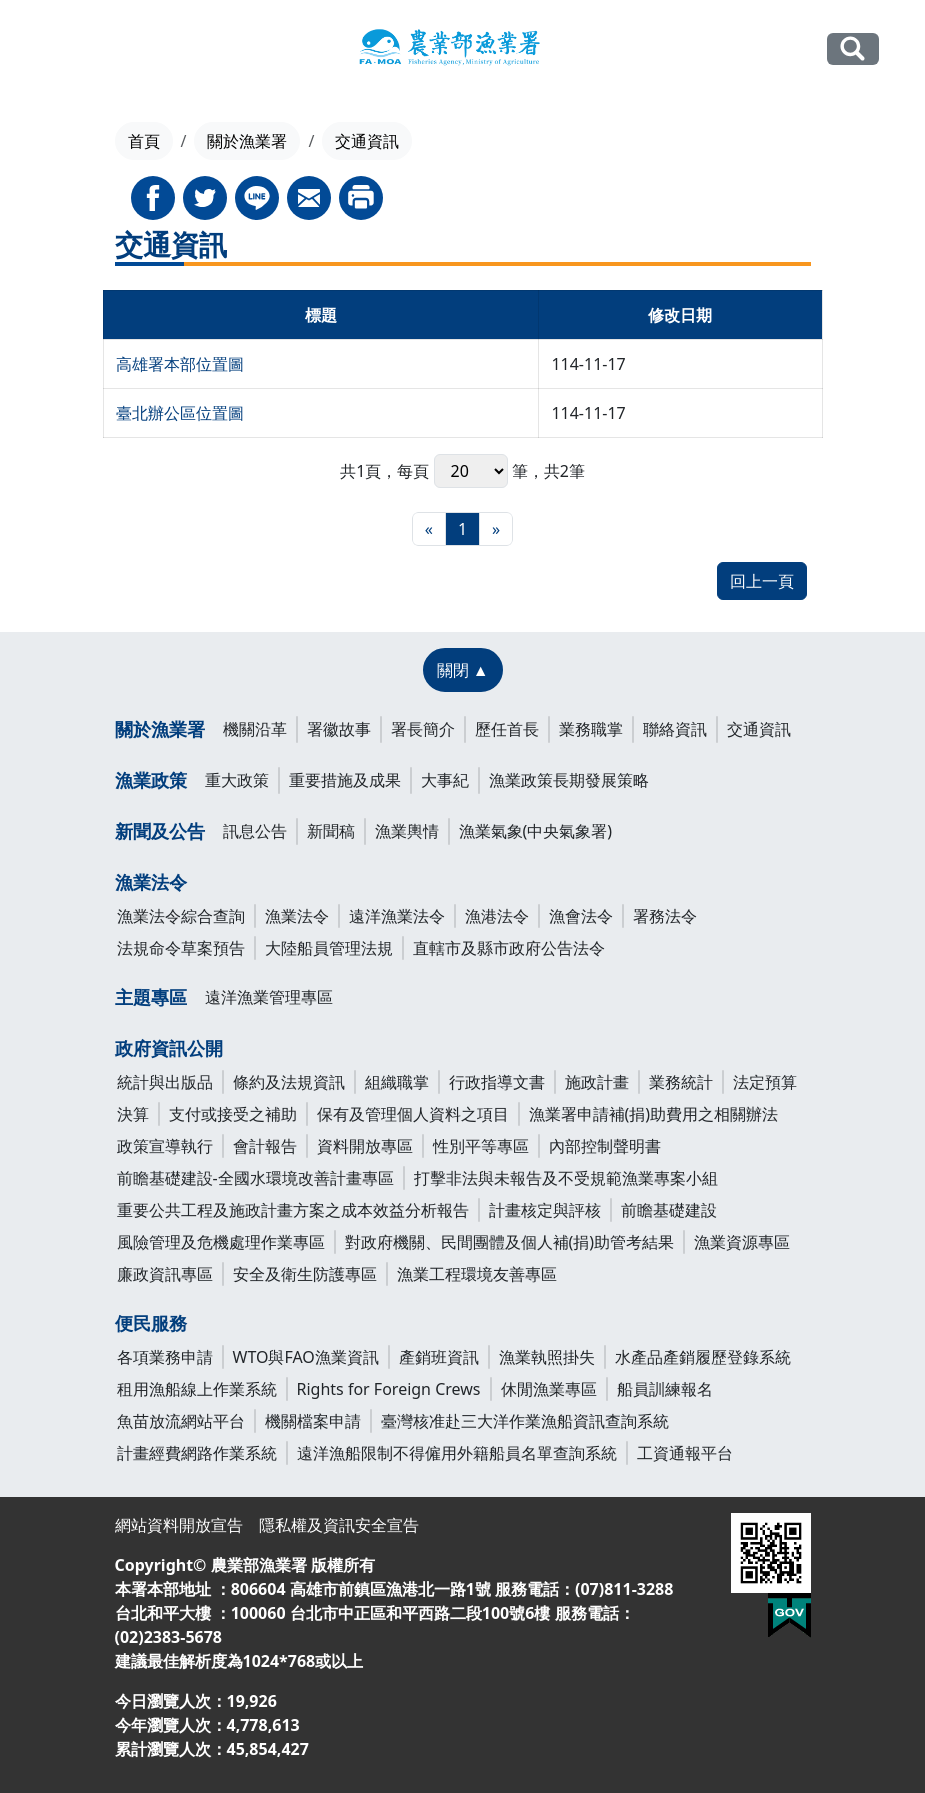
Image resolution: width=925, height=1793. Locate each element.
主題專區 (151, 997)
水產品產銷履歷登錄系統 (703, 1357)
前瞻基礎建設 (669, 1210)
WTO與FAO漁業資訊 (306, 1357)
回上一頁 (762, 581)
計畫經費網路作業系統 (197, 1453)
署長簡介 (423, 729)
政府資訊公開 (169, 1048)
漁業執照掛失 (547, 1357)
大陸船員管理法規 (329, 948)
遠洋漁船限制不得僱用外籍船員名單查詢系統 (457, 1453)
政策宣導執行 (165, 1146)
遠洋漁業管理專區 (269, 997)
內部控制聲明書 (605, 1146)
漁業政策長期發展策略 (569, 780)
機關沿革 (255, 729)
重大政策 (237, 780)
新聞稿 (331, 831)
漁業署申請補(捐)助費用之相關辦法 (654, 1114)
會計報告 (265, 1146)
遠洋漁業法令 (397, 916)
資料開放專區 (365, 1146)
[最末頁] (496, 529)
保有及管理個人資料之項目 (413, 1114)
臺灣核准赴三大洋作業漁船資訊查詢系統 (525, 1421)
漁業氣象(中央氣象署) (536, 831)
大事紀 (445, 780)
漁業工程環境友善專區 (477, 1274)
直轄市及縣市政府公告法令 (509, 948)
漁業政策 (151, 780)
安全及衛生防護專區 (305, 1274)
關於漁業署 (247, 141)
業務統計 (681, 1082)
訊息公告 (255, 831)
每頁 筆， (470, 471)
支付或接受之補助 (233, 1114)
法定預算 (765, 1082)
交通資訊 (759, 729)
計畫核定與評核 (545, 1210)
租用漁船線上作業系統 (197, 1389)
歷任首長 (507, 729)
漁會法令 (581, 916)
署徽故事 (339, 729)
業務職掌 (591, 729)
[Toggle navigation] (58, 50)
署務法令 (665, 916)
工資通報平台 (685, 1453)
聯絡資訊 (675, 729)
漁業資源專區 (742, 1242)
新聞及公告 (160, 831)
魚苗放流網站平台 (181, 1421)
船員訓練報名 (665, 1389)
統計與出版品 (165, 1082)
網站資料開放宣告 (179, 1525)
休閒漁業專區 (549, 1389)
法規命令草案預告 (181, 948)
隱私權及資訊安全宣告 (339, 1525)
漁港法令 (497, 916)
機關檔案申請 (313, 1421)
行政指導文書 (497, 1082)
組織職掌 (397, 1082)
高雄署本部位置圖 (180, 364)
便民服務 (151, 1323)
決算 (133, 1114)
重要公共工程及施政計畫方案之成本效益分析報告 (293, 1210)
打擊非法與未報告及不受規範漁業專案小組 (566, 1178)
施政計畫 (597, 1082)
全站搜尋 (853, 48)
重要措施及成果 (345, 780)
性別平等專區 (481, 1146)
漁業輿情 (407, 831)
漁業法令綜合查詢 (181, 916)
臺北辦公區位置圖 (180, 413)
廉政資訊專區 (165, 1274)
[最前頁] (429, 529)
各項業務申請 (165, 1357)
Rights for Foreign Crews (389, 1389)
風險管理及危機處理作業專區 (221, 1242)
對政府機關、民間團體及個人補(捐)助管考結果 (510, 1242)
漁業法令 (151, 882)
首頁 (144, 141)
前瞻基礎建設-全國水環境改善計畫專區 (255, 1178)
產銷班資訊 (439, 1357)
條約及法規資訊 (289, 1082)
